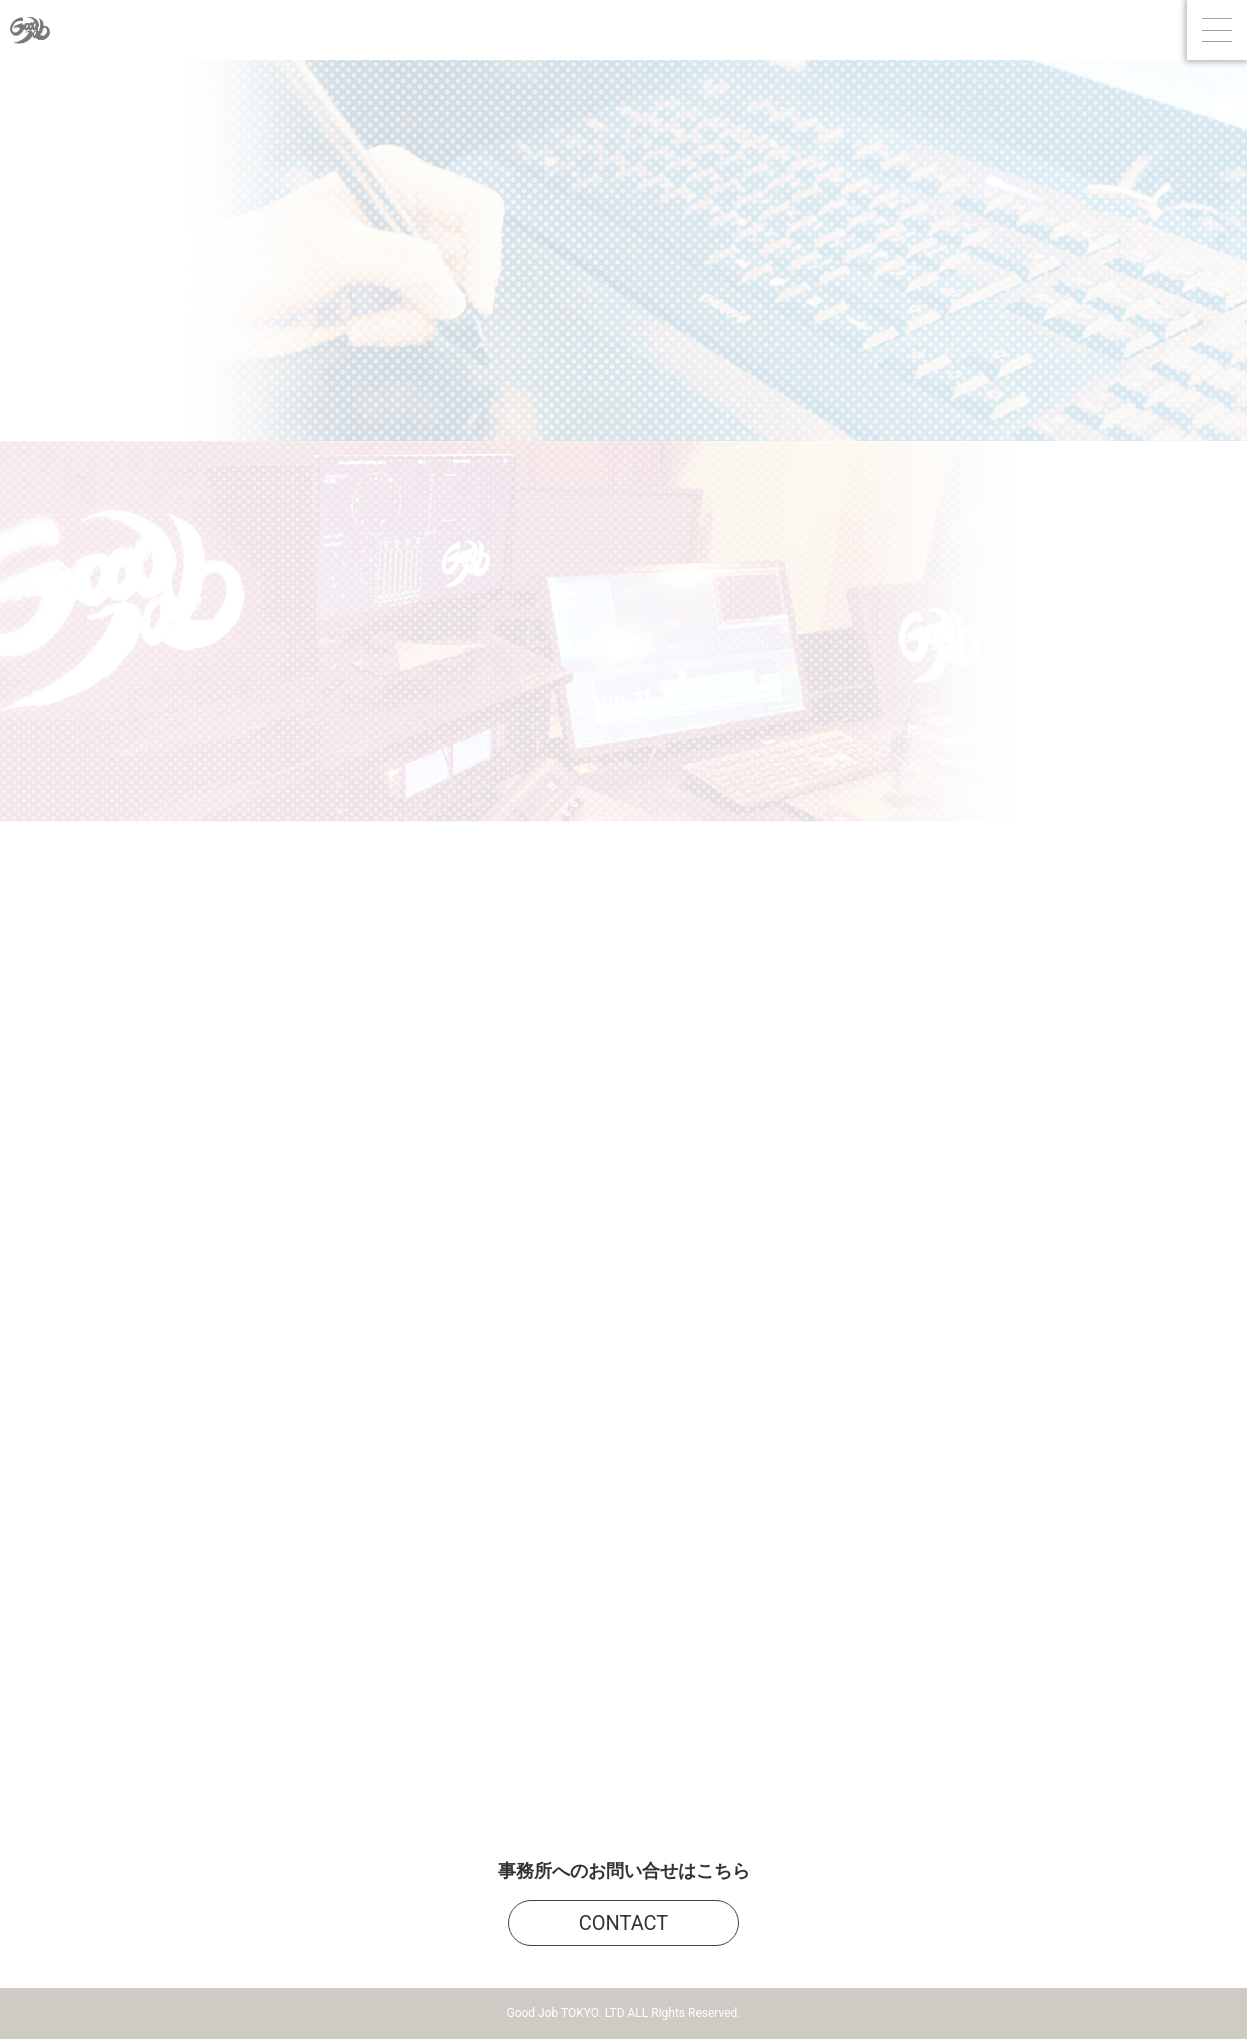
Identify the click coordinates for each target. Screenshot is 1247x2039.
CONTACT (624, 1923)
